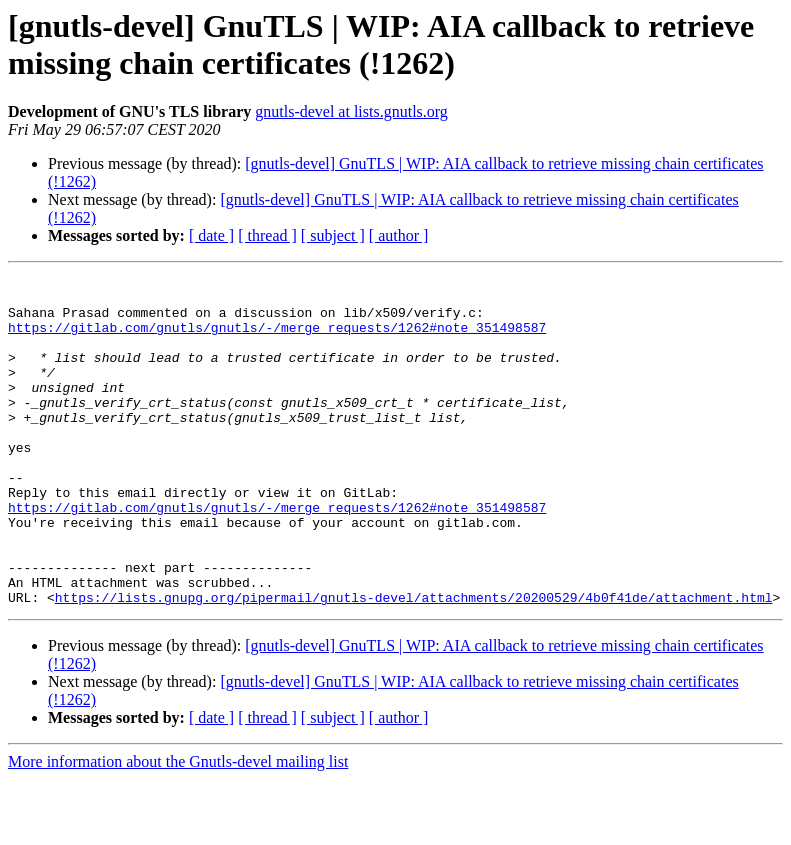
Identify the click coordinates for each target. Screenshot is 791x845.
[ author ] (399, 235)
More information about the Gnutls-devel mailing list (178, 827)
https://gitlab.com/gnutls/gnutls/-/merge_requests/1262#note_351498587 (277, 339)
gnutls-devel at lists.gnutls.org (351, 111)
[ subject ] (333, 235)
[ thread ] (267, 235)
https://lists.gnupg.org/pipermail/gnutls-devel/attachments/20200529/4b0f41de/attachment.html (414, 663)
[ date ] (211, 235)
